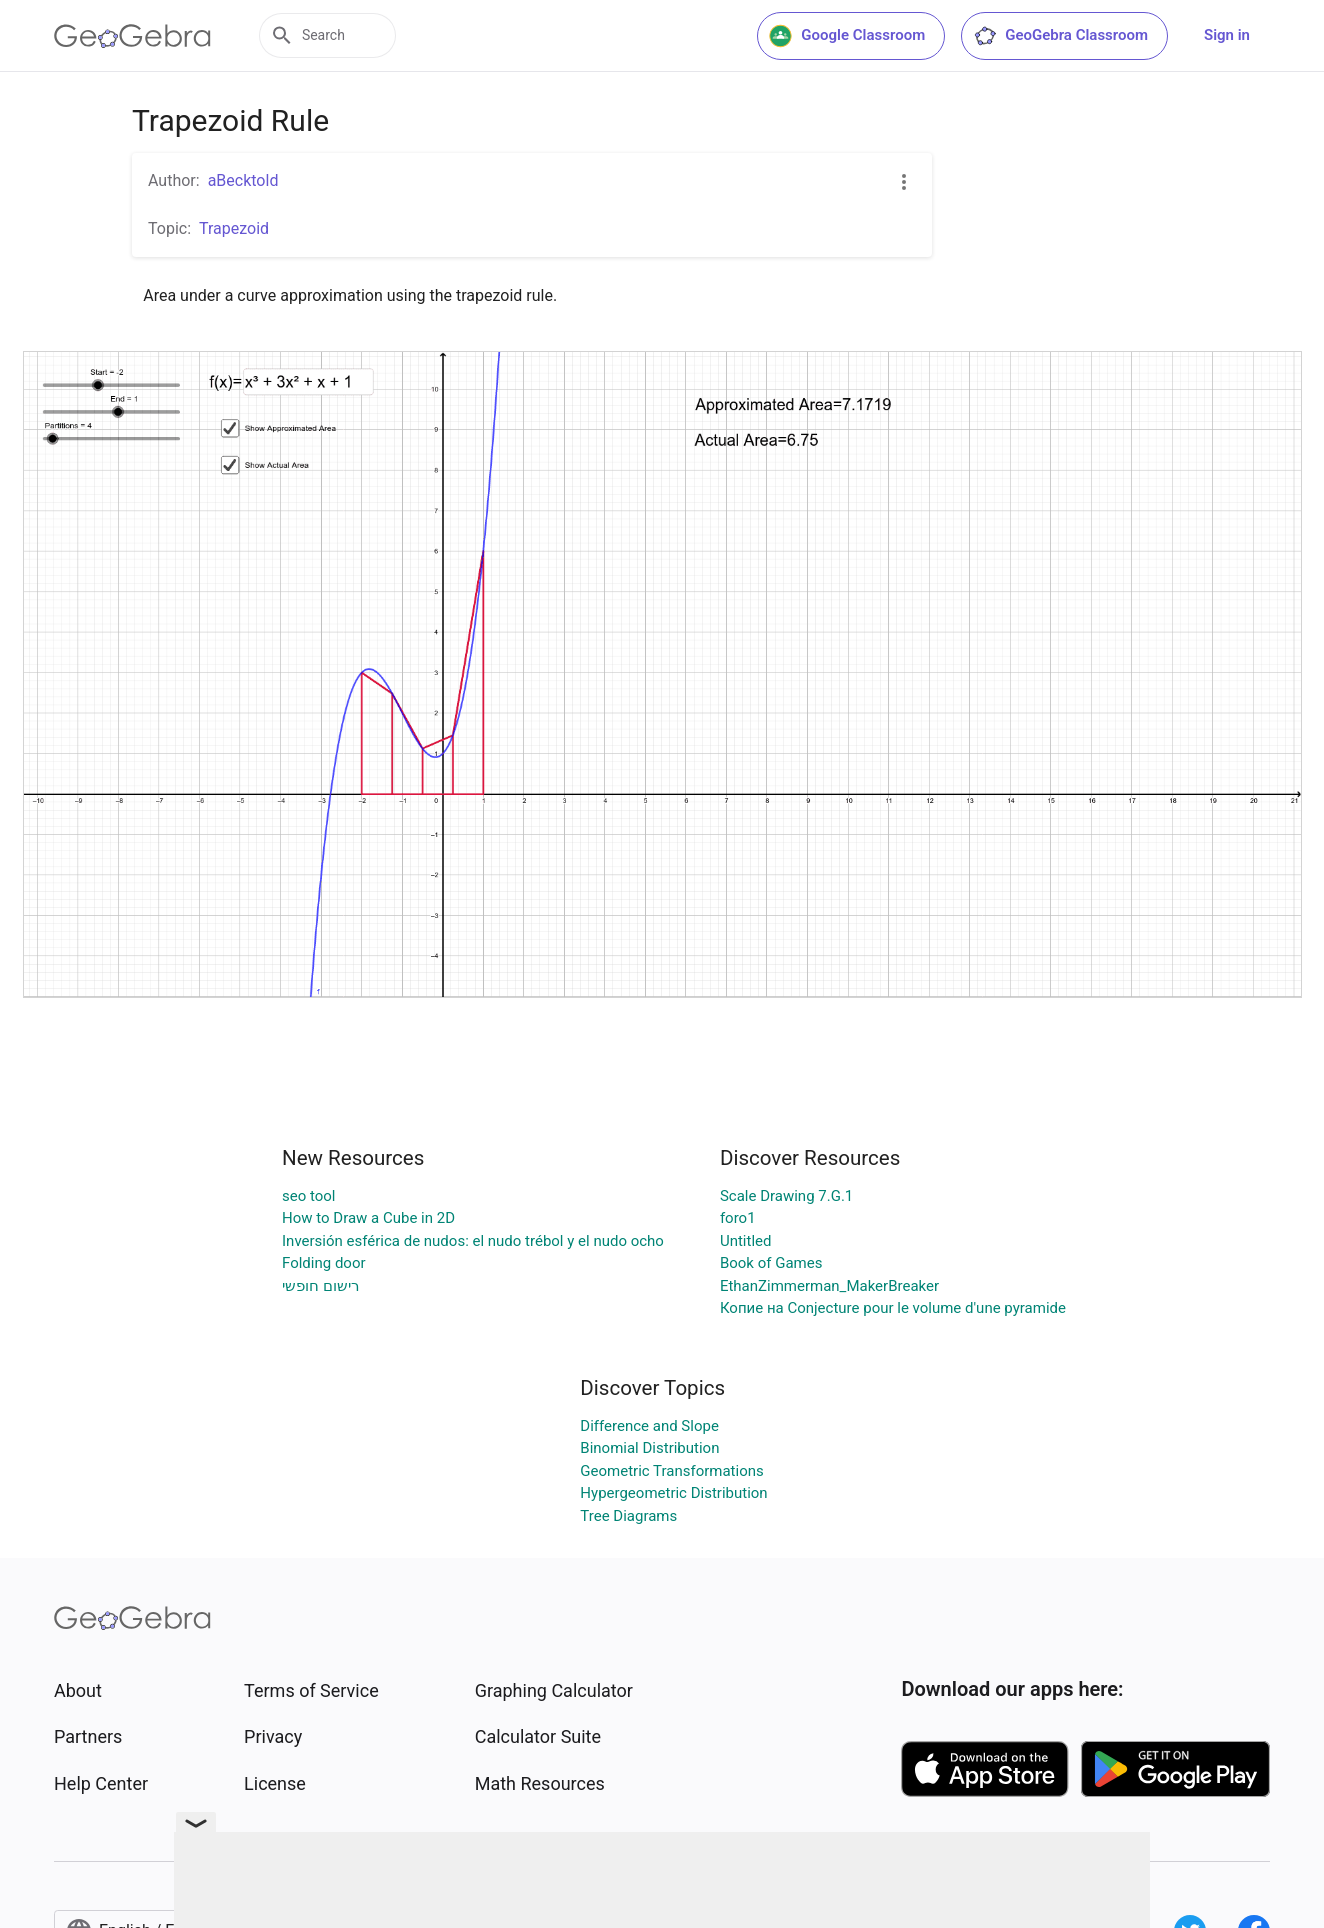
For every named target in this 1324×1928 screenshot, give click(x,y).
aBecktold (243, 180)
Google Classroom (847, 36)
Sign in (1227, 35)
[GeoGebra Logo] (132, 36)
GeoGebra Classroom (1060, 36)
